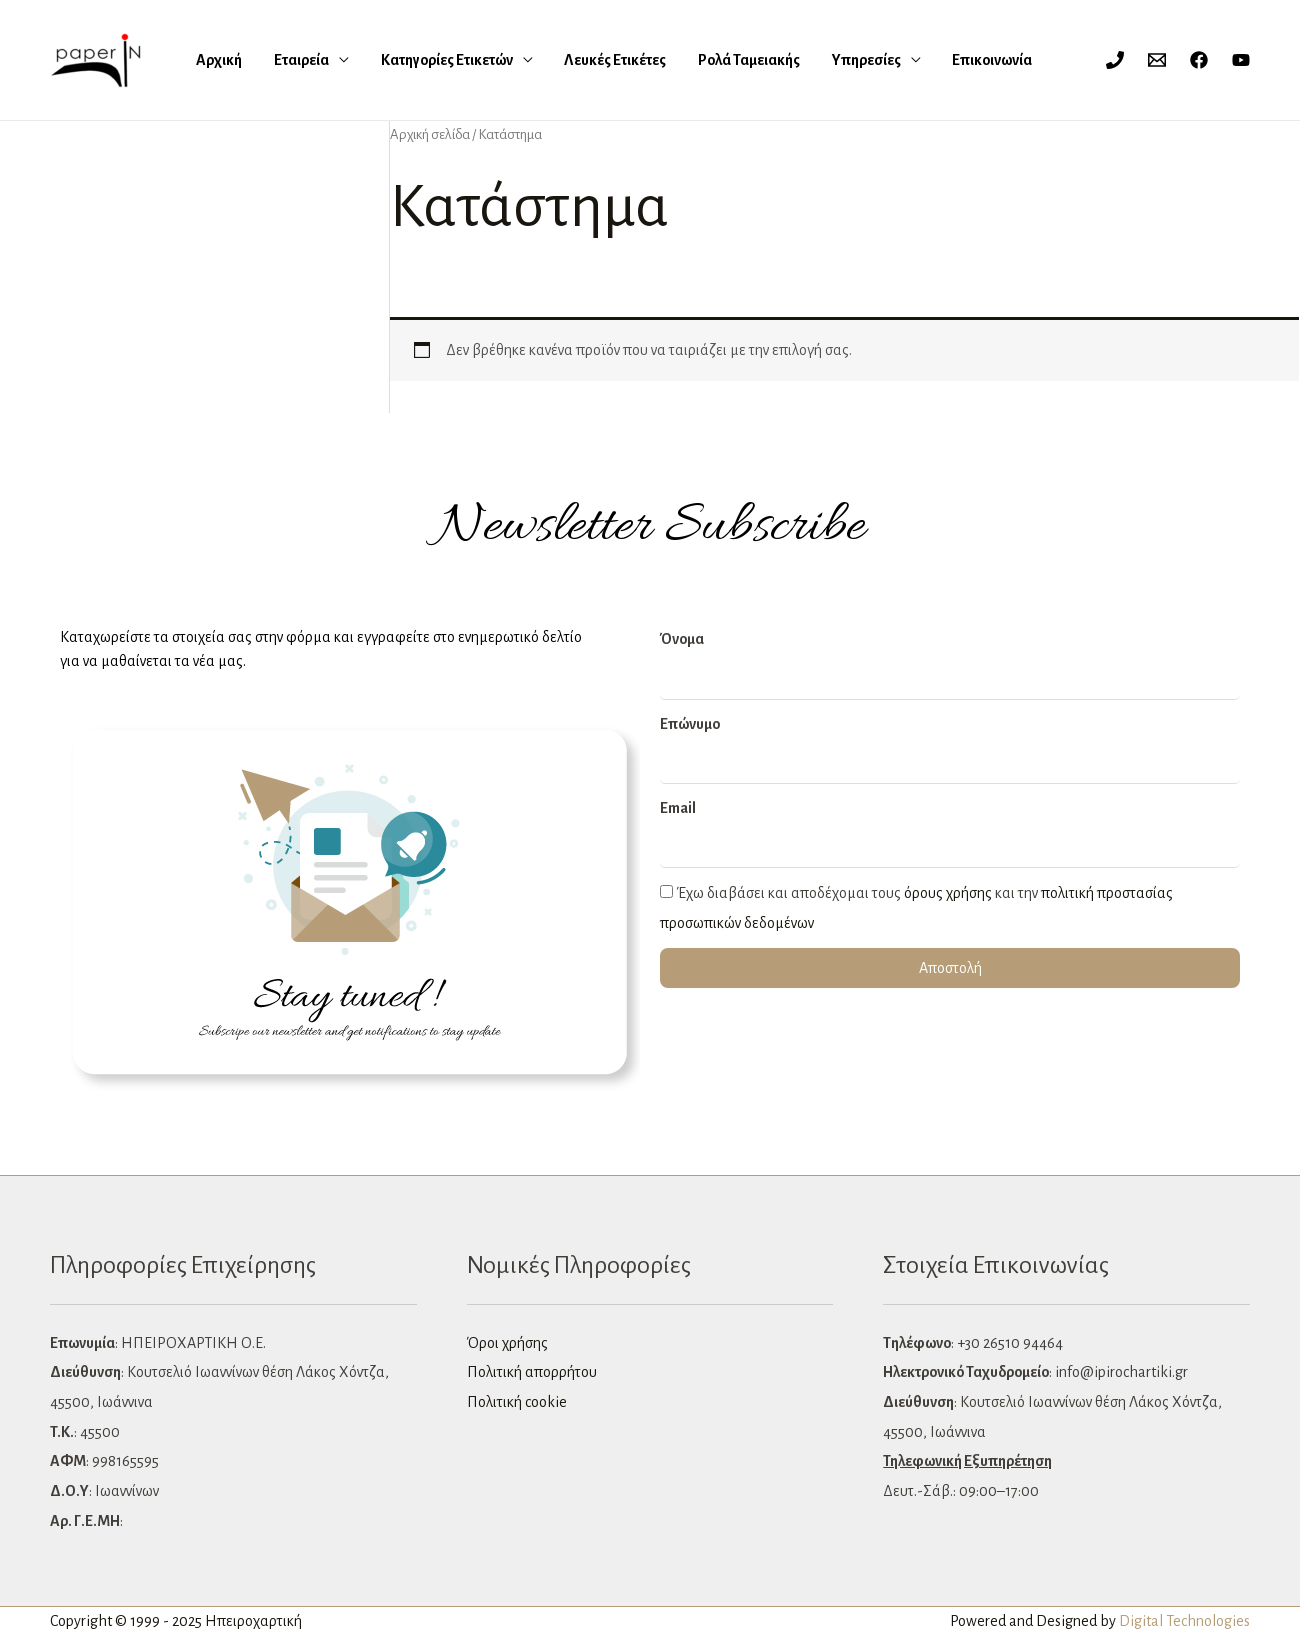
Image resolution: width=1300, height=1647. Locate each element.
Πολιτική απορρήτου (532, 1372)
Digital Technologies (1184, 1621)
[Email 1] (1157, 60)
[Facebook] (1199, 60)
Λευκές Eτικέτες (562, 60)
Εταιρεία (281, 60)
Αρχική (216, 60)
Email (678, 808)
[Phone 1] (1115, 60)
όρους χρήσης (948, 893)
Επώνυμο (690, 724)
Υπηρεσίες (779, 60)
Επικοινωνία (889, 60)
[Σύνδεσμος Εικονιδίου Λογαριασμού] (1076, 60)
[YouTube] (1241, 60)
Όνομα (682, 639)
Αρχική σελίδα (430, 134)
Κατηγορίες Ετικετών (410, 60)
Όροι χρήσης (507, 1343)
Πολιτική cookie (517, 1402)
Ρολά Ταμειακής (679, 60)
